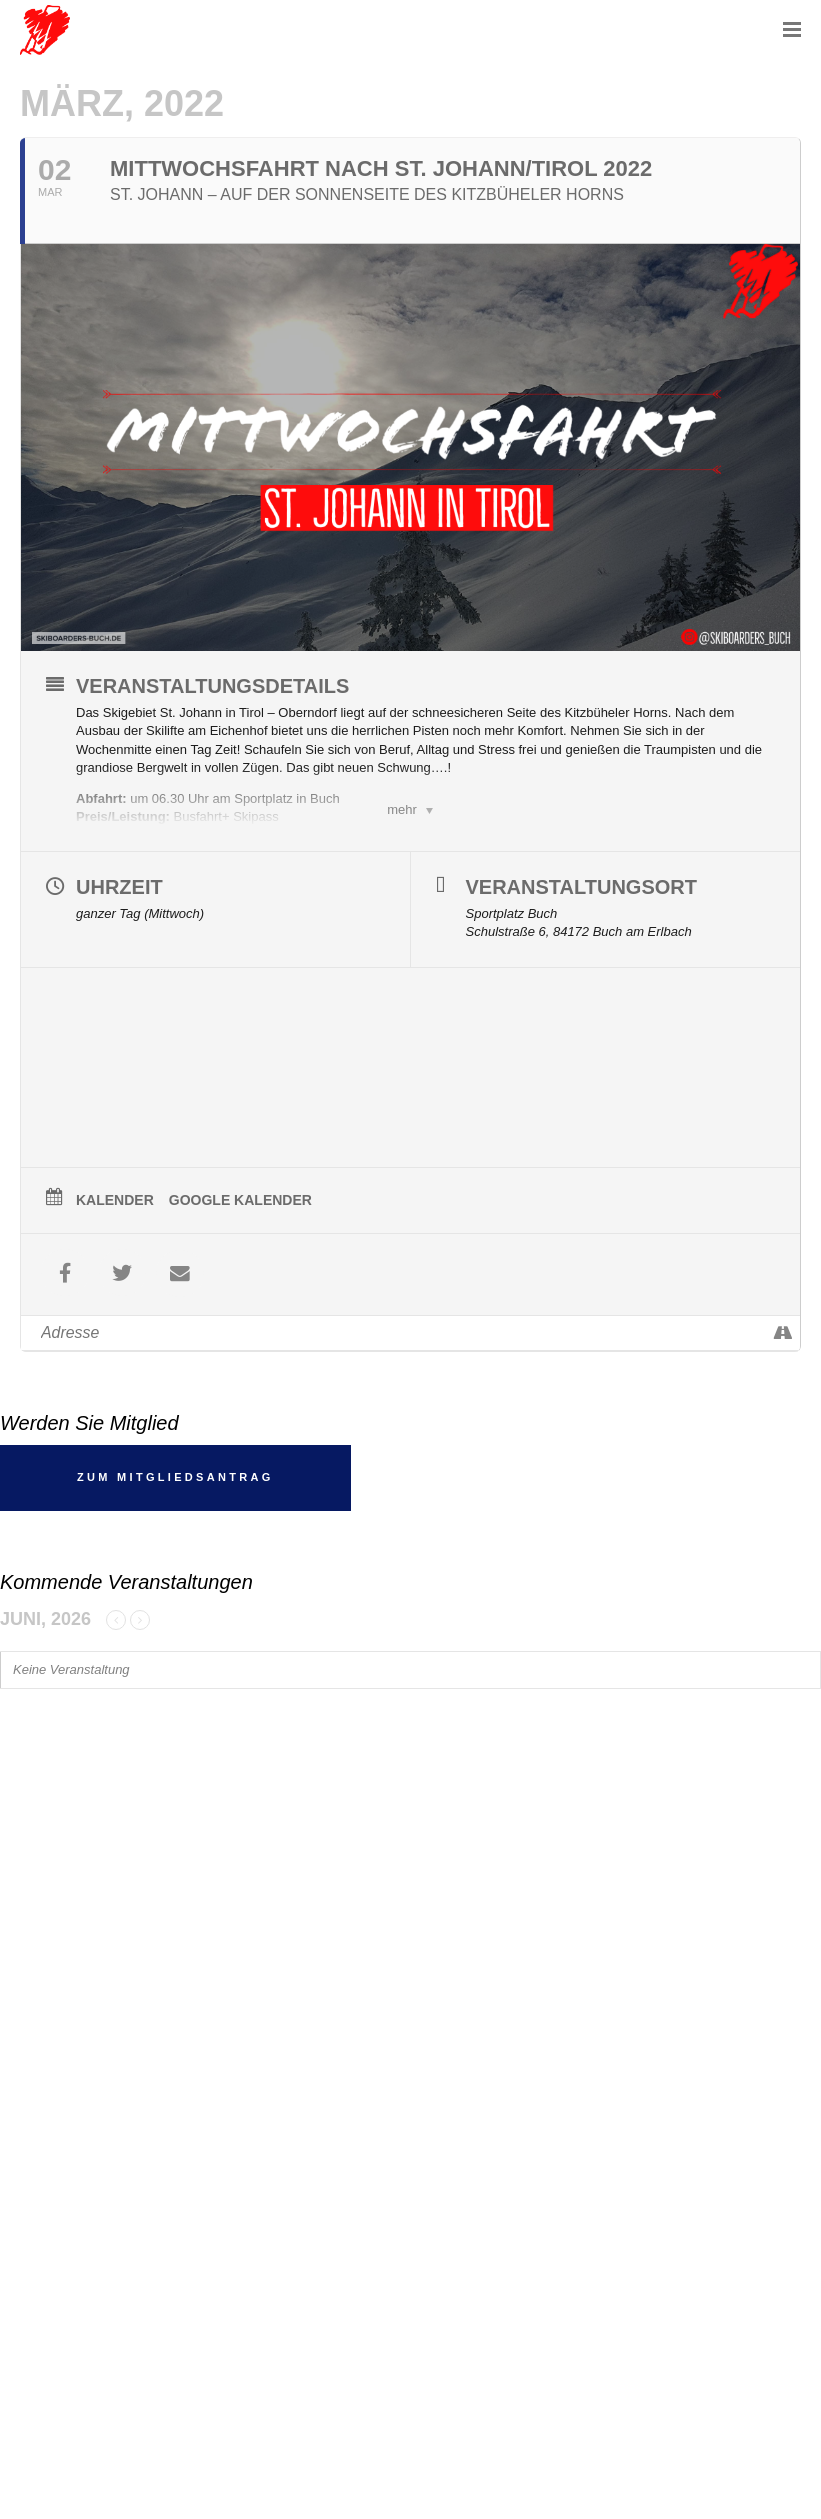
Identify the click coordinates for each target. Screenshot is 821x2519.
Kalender (115, 1200)
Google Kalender (240, 1200)
